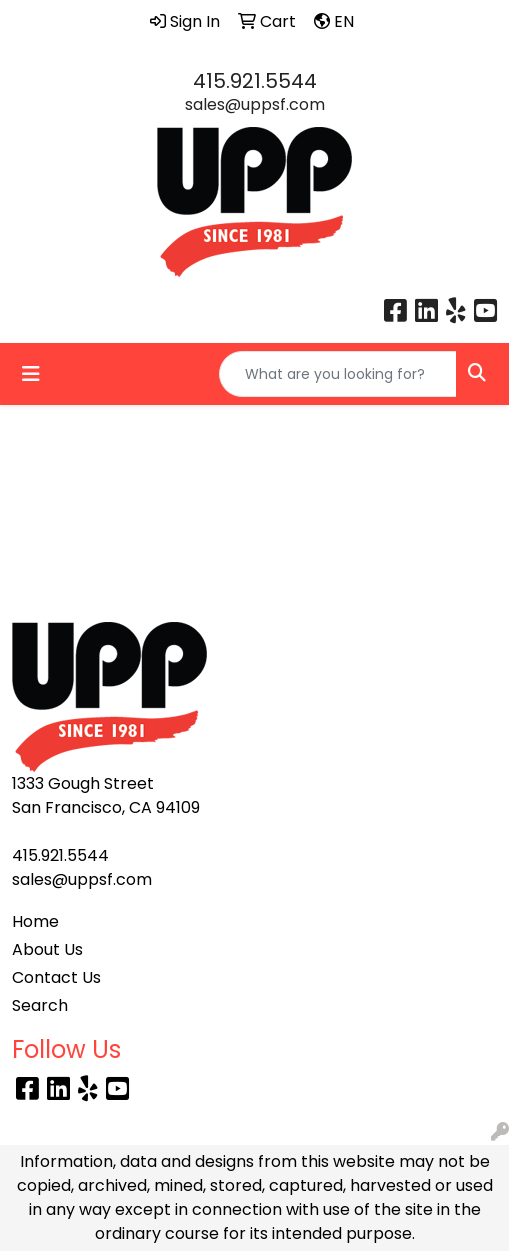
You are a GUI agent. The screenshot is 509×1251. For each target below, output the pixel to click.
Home (35, 921)
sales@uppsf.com (255, 104)
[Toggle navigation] (31, 374)
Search (40, 1005)
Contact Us (56, 977)
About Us (47, 949)
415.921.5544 (255, 81)
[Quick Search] (338, 374)
